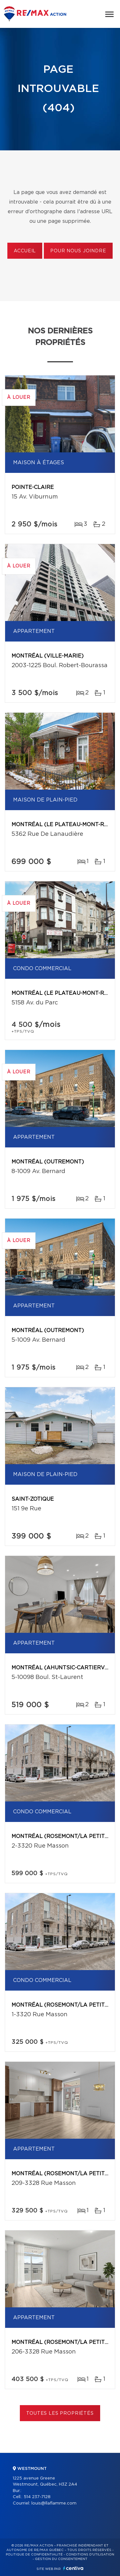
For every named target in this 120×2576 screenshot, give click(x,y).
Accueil (25, 251)
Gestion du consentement (61, 2559)
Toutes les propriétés (60, 2413)
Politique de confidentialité (34, 2554)
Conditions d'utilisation (90, 2554)
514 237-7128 (37, 2497)
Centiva (73, 2568)
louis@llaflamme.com (53, 2503)
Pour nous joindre (78, 251)
